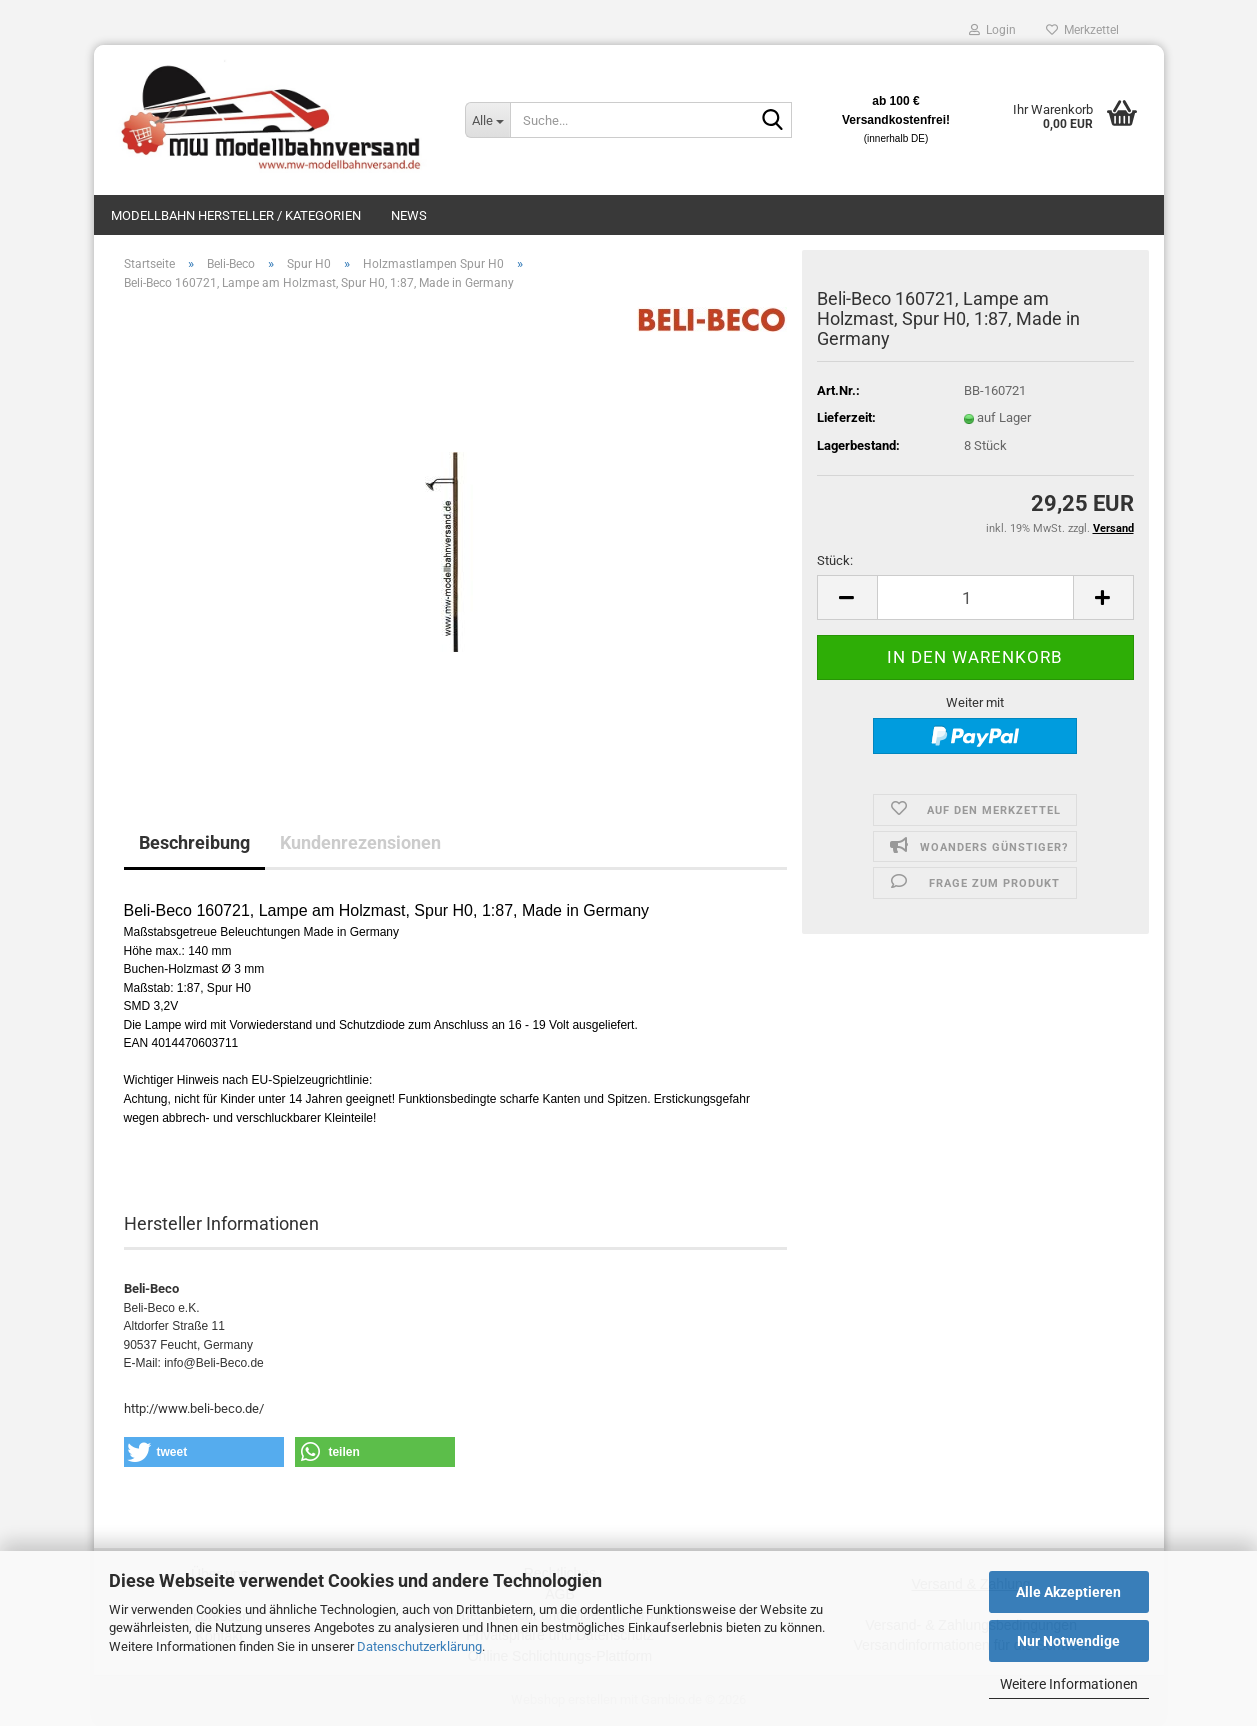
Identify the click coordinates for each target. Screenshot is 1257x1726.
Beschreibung (194, 842)
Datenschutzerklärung (419, 1646)
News (409, 215)
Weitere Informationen (1069, 1684)
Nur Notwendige (1068, 1641)
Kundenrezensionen (360, 842)
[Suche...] (487, 120)
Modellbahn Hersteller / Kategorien (236, 215)
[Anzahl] (975, 597)
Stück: (835, 560)
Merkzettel (1082, 30)
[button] (847, 597)
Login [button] (992, 30)
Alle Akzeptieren (1068, 1592)
